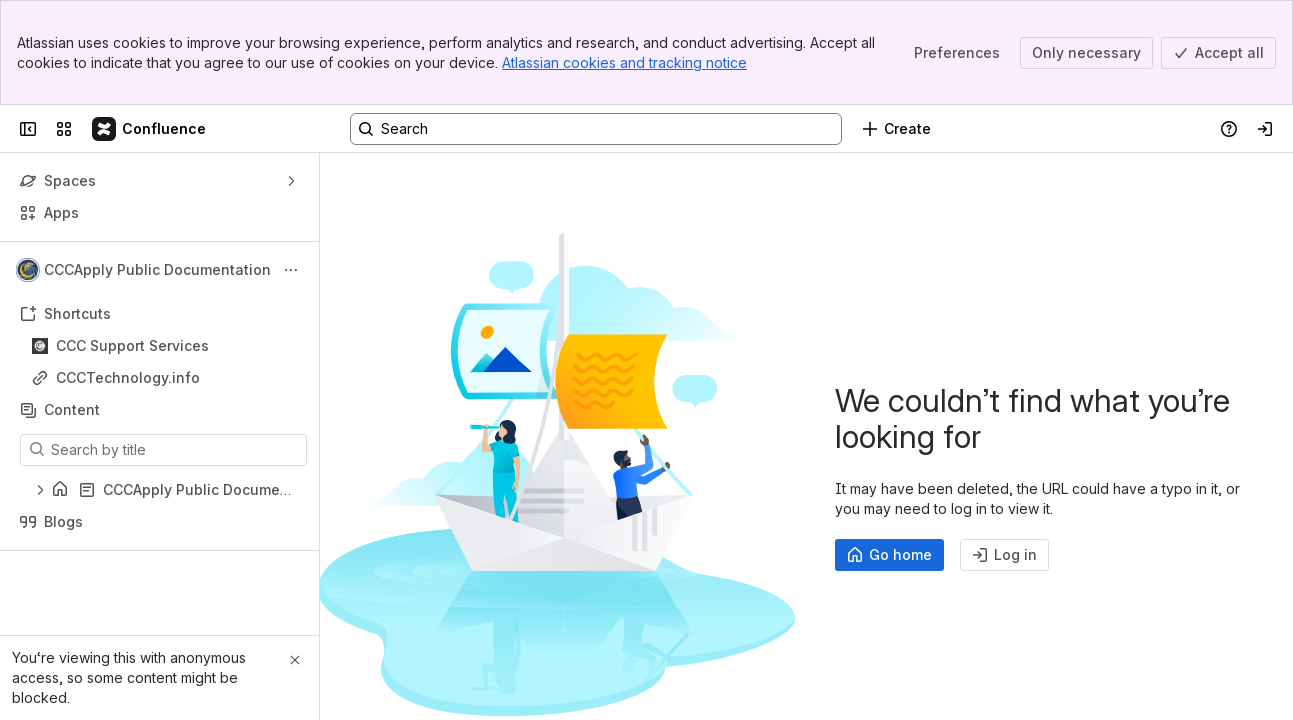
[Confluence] (150, 129)
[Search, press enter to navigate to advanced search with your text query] (596, 129)
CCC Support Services (132, 345)
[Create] (896, 129)
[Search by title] (175, 450)
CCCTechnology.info (128, 377)
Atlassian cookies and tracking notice (624, 62)
